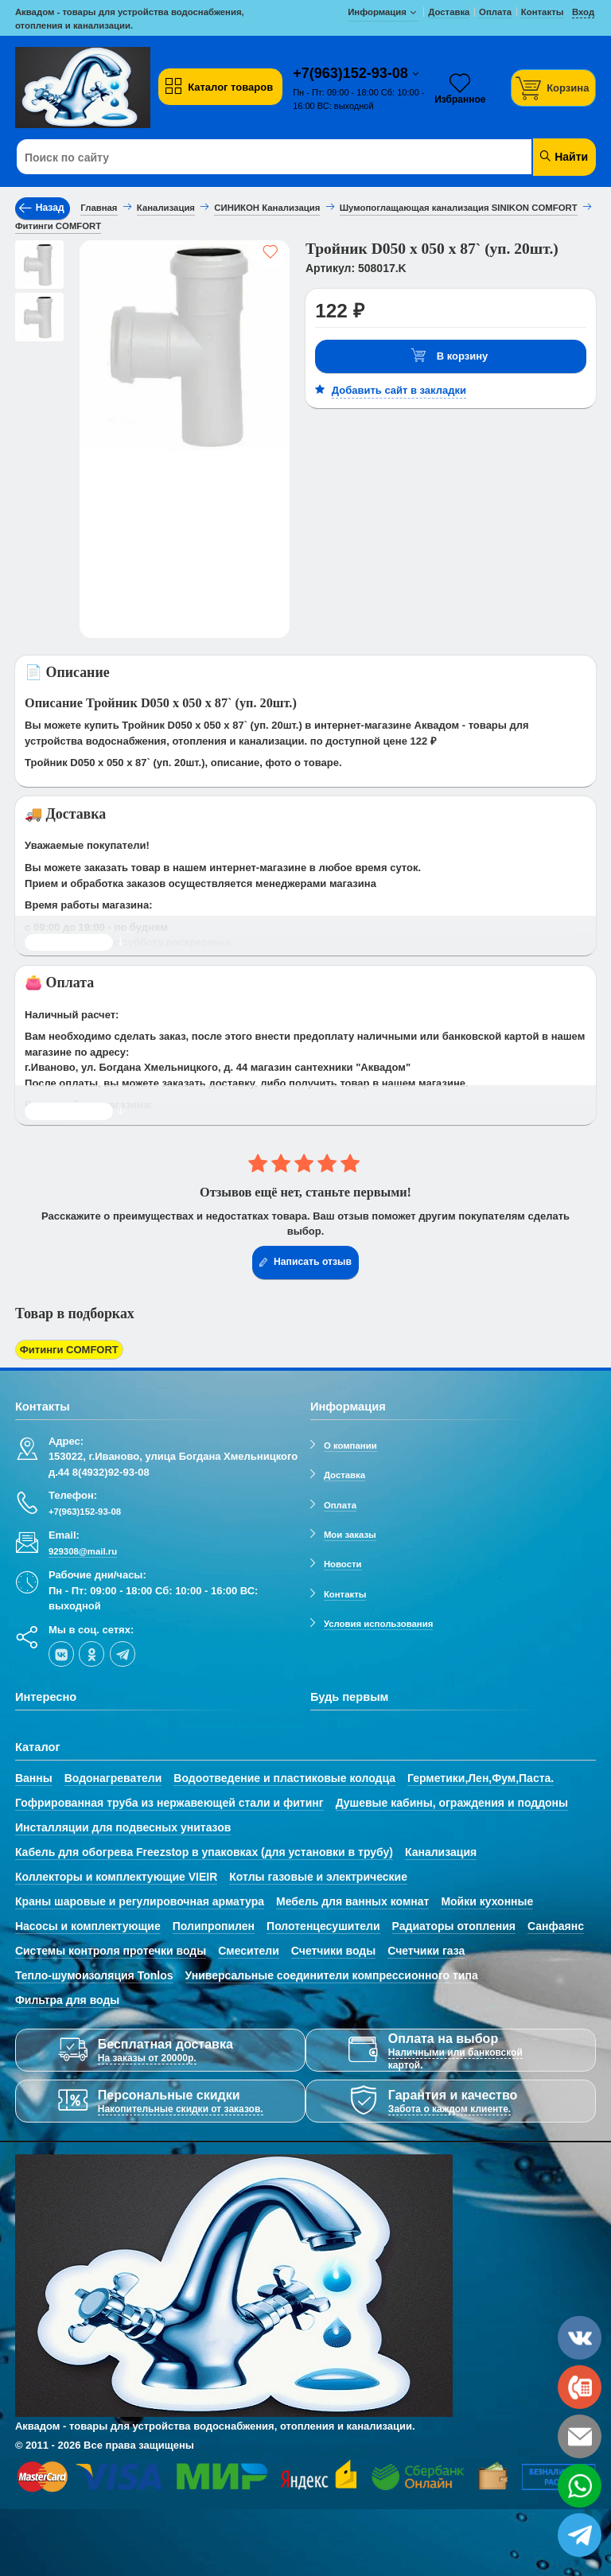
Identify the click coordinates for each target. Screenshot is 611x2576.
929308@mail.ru (83, 1551)
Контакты (345, 1594)
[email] (579, 2436)
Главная (98, 207)
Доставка (344, 1475)
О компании (350, 1445)
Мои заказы (350, 1534)
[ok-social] (91, 1654)
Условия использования (378, 1623)
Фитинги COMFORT (69, 1350)
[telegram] (122, 1654)
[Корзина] (554, 88)
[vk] (61, 1654)
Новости (343, 1564)
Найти (563, 156)
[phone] (579, 2387)
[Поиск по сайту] (256, 157)
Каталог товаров (219, 87)
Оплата (340, 1505)
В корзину (449, 356)
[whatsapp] (579, 2486)
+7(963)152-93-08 (352, 73)
